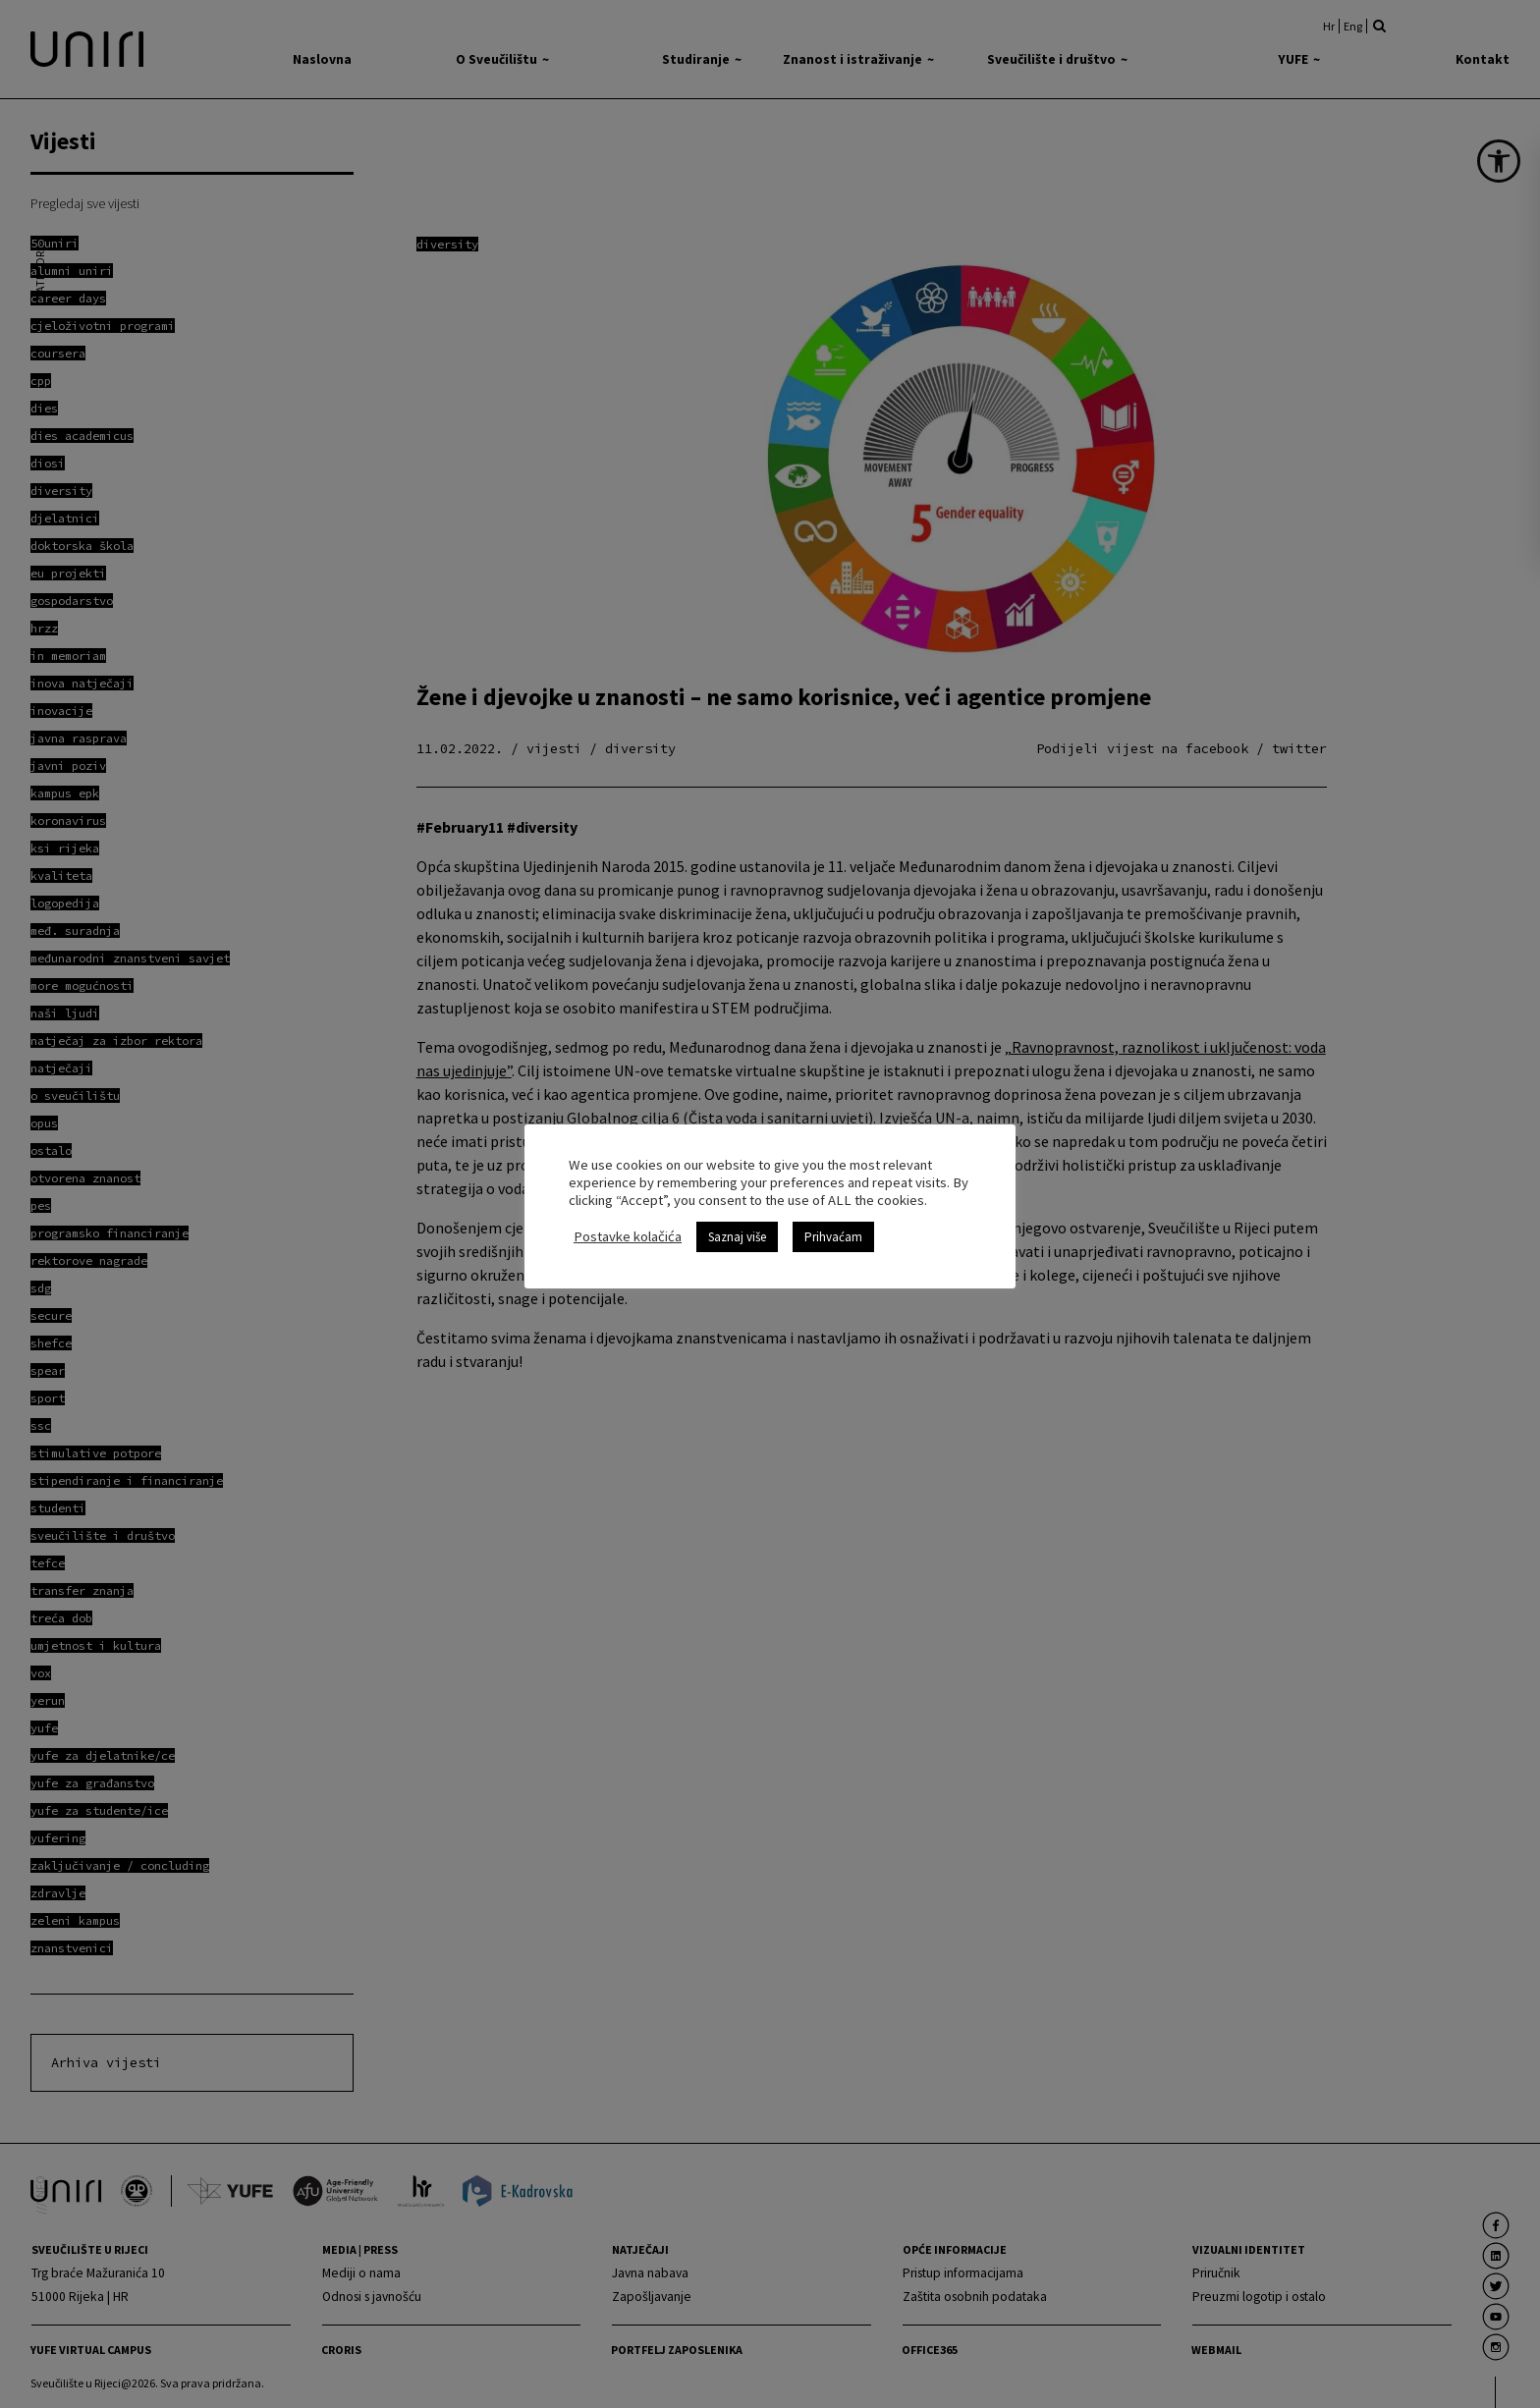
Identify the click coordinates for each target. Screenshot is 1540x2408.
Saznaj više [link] (737, 1237)
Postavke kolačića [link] (628, 1236)
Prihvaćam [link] (833, 1237)
